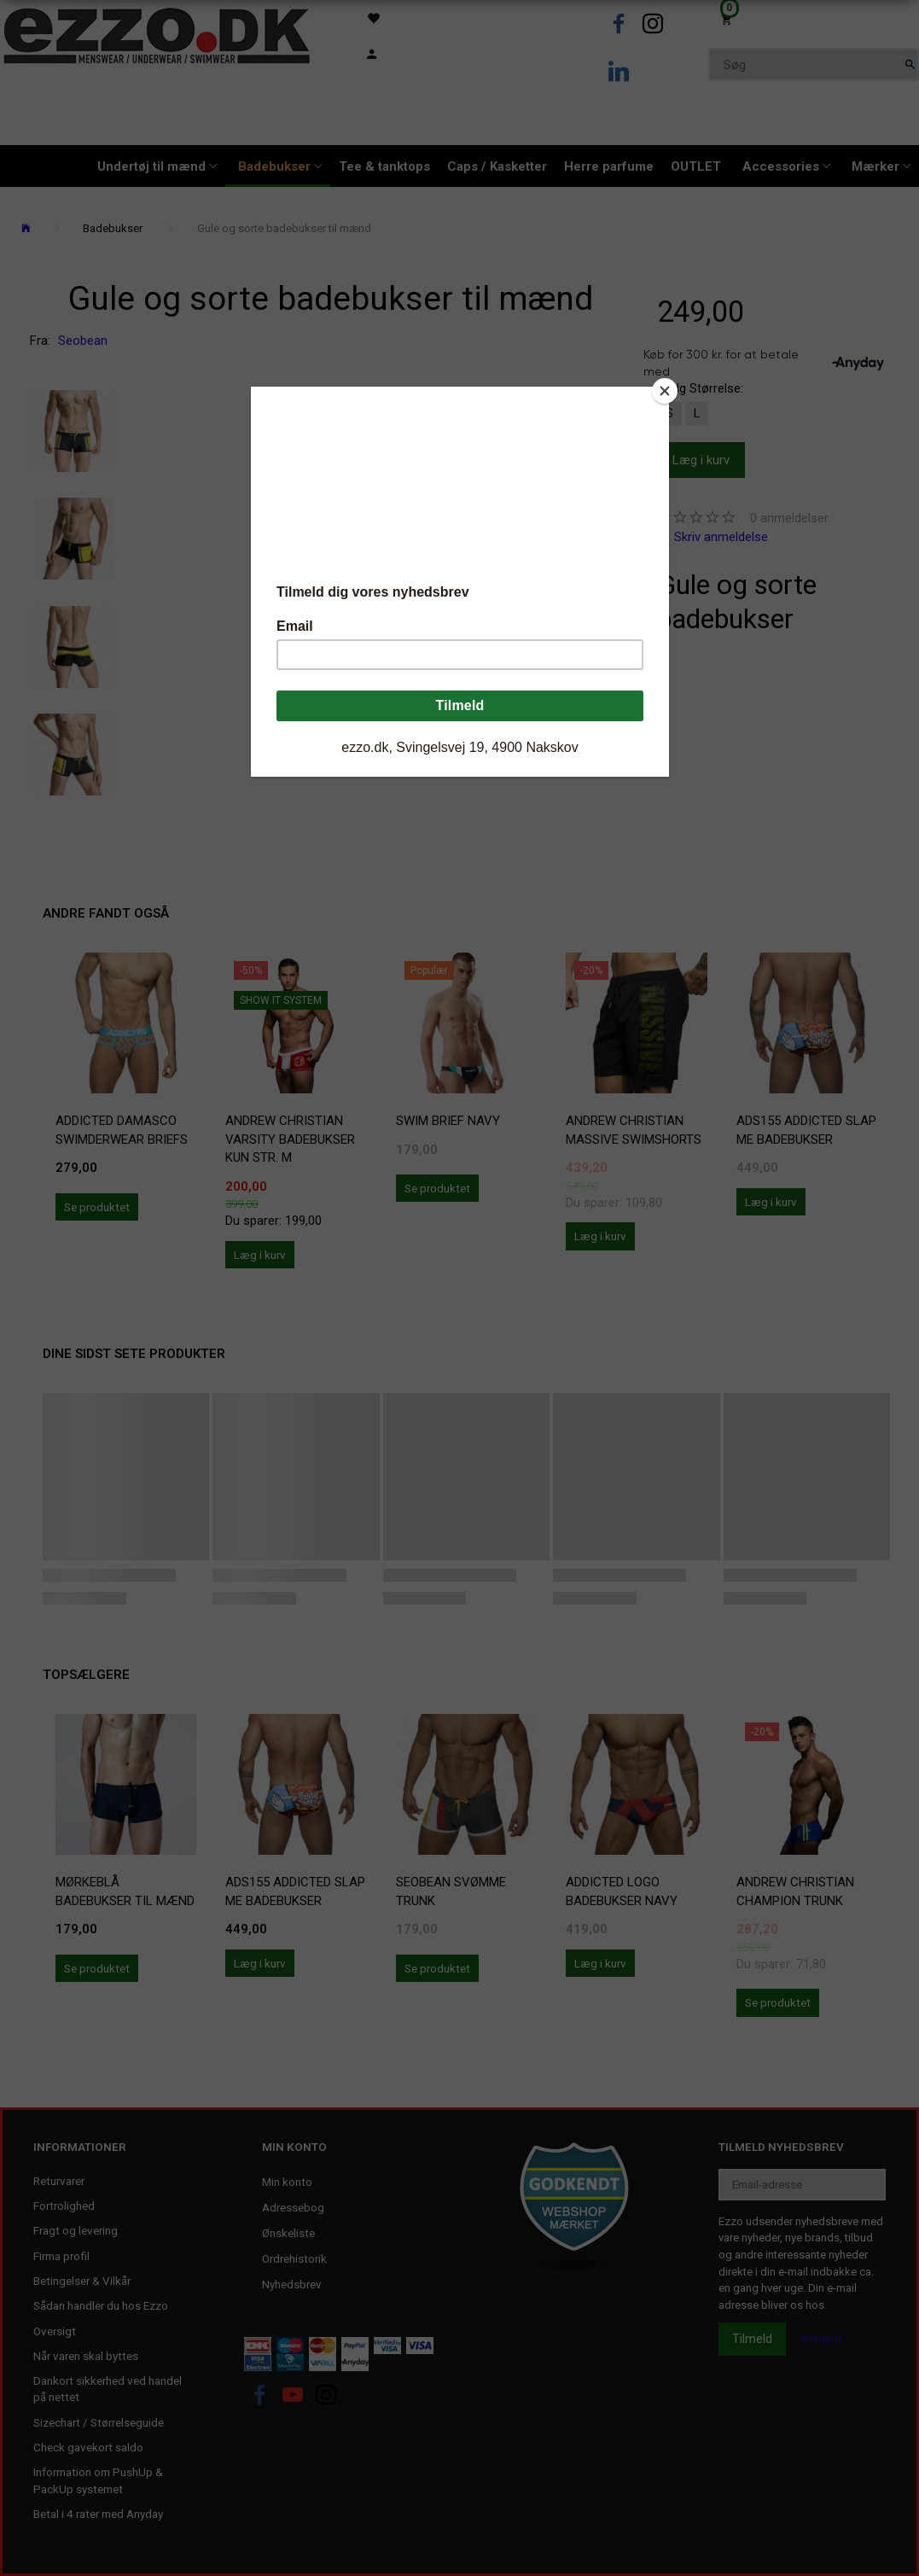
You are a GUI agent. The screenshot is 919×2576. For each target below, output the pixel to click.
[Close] (665, 391)
